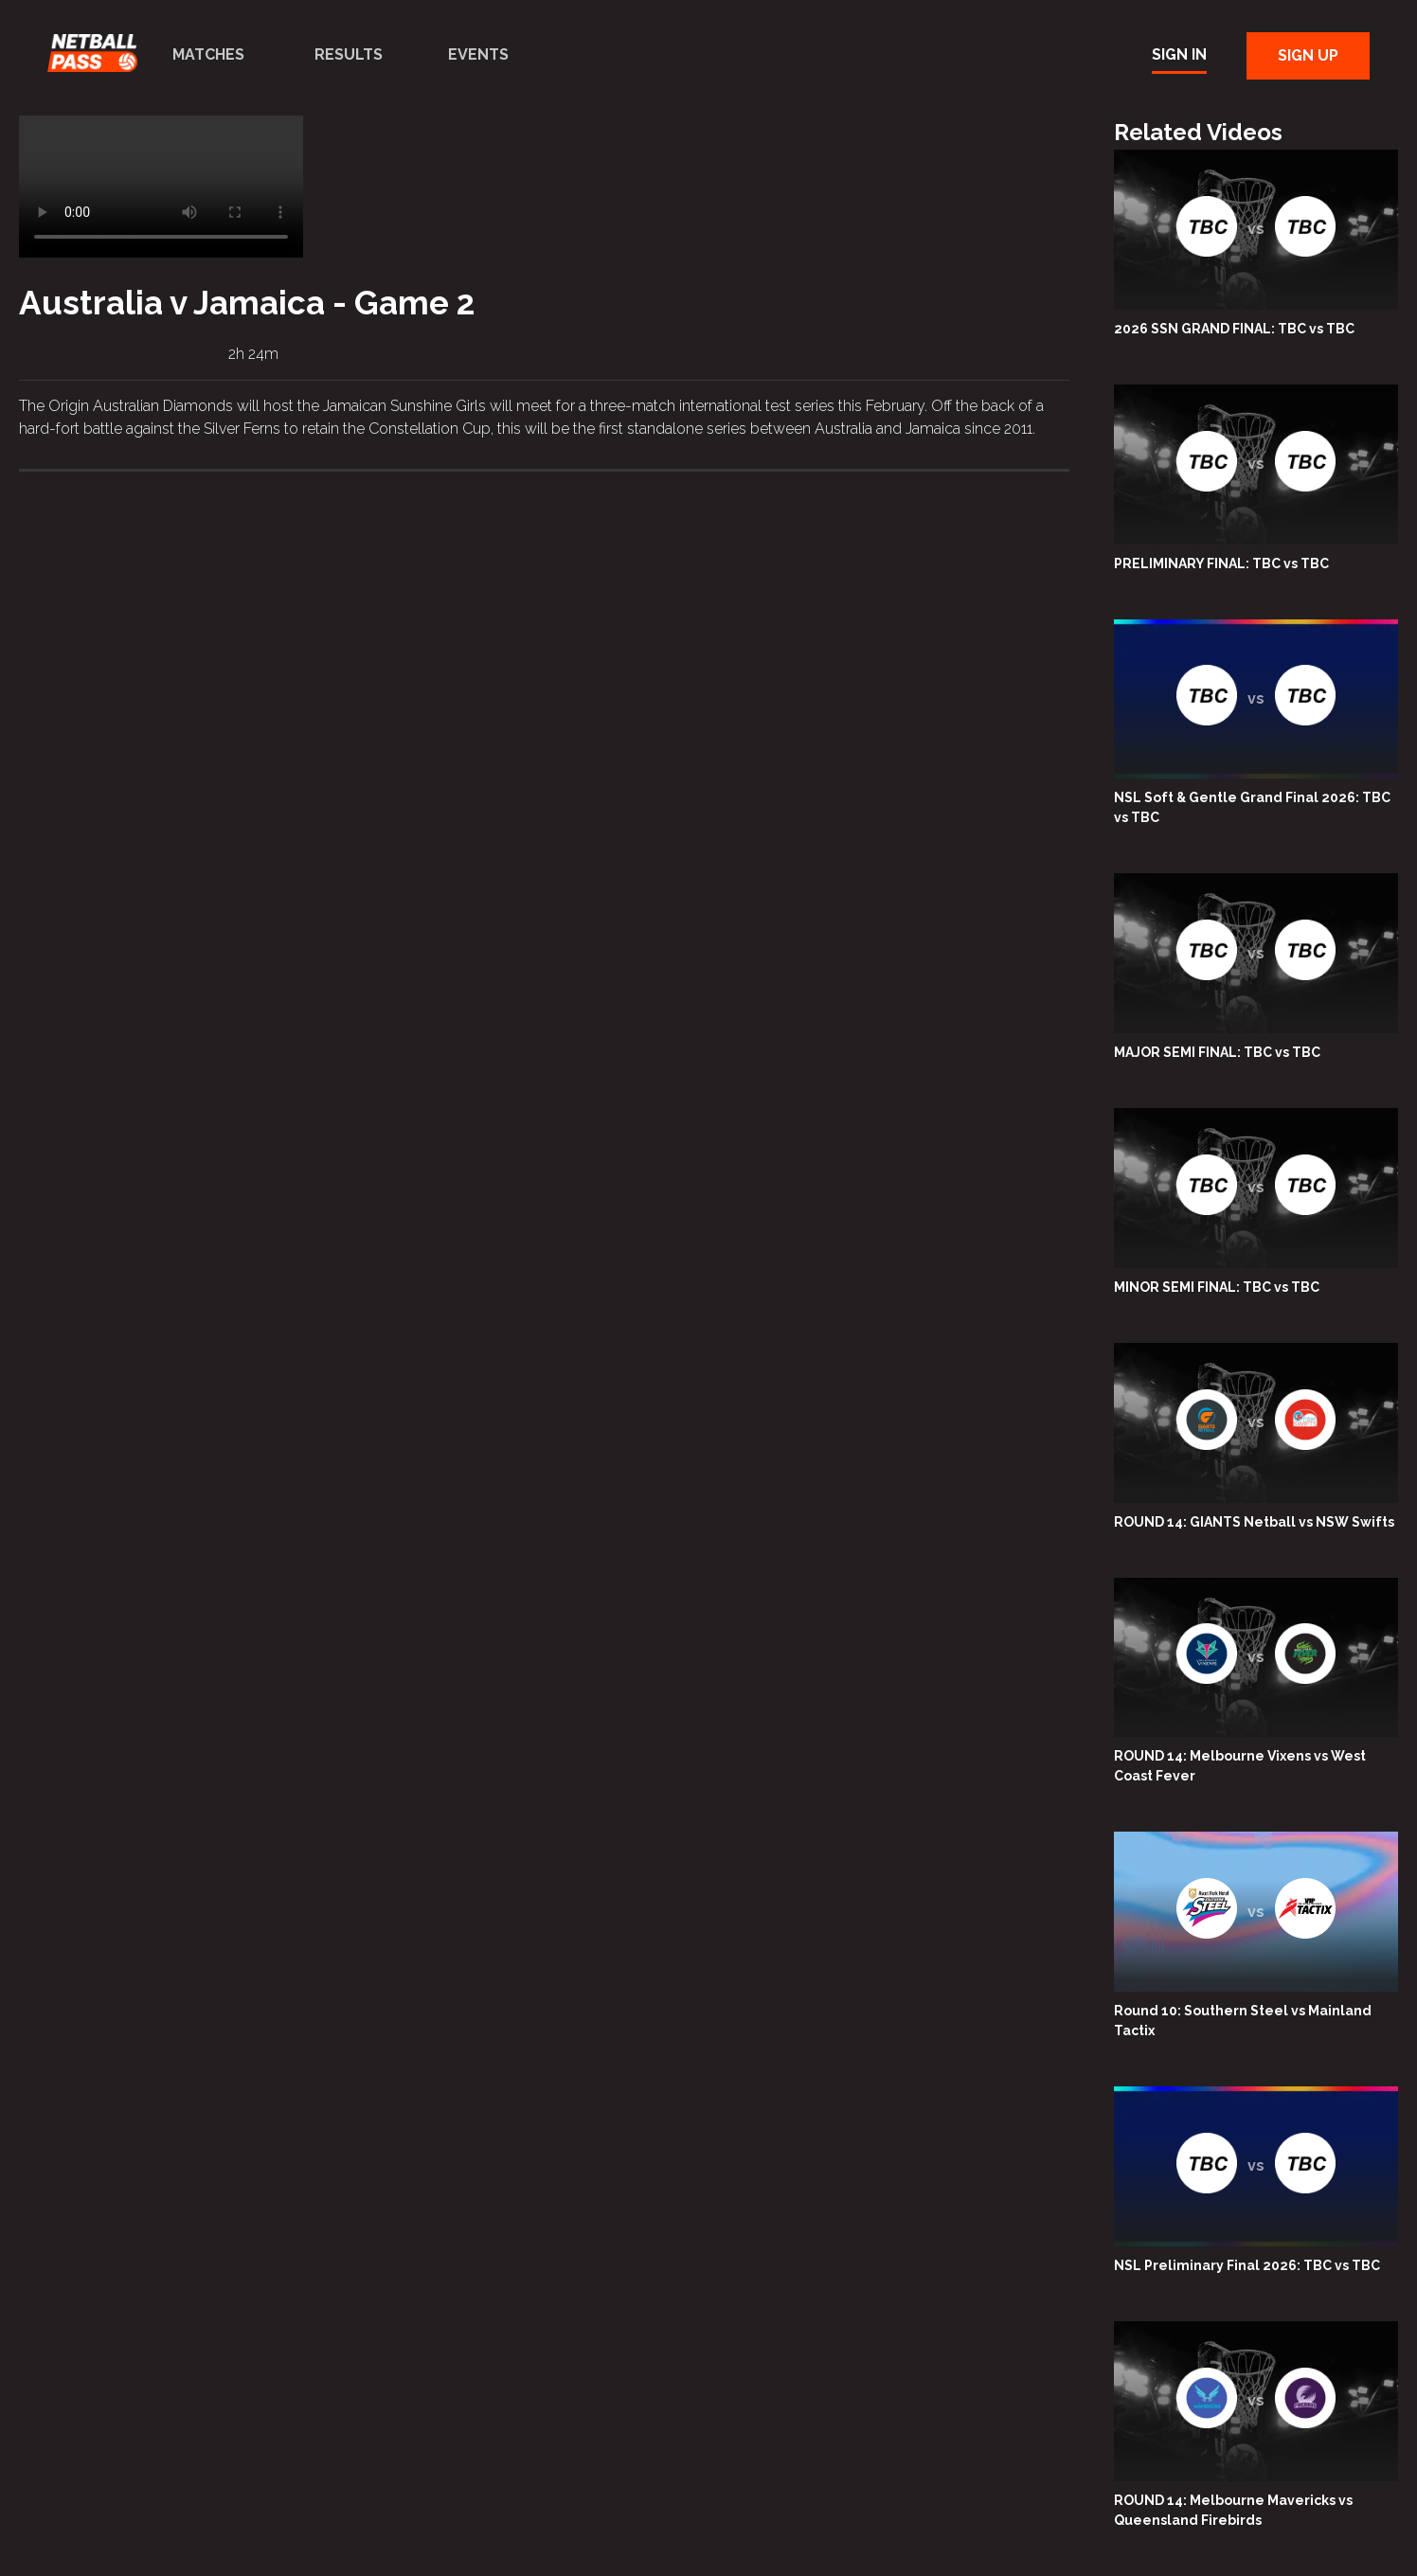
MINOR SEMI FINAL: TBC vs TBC (1216, 1287)
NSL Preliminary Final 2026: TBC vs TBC (1247, 2265)
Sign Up (1308, 55)
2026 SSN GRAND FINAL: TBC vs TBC (1234, 328)
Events (478, 54)
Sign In (1179, 54)
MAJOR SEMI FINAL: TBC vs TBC (1217, 1052)
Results (348, 54)
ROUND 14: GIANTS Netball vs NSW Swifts (1254, 1522)
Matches (208, 54)
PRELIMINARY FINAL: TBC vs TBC (1221, 563)
